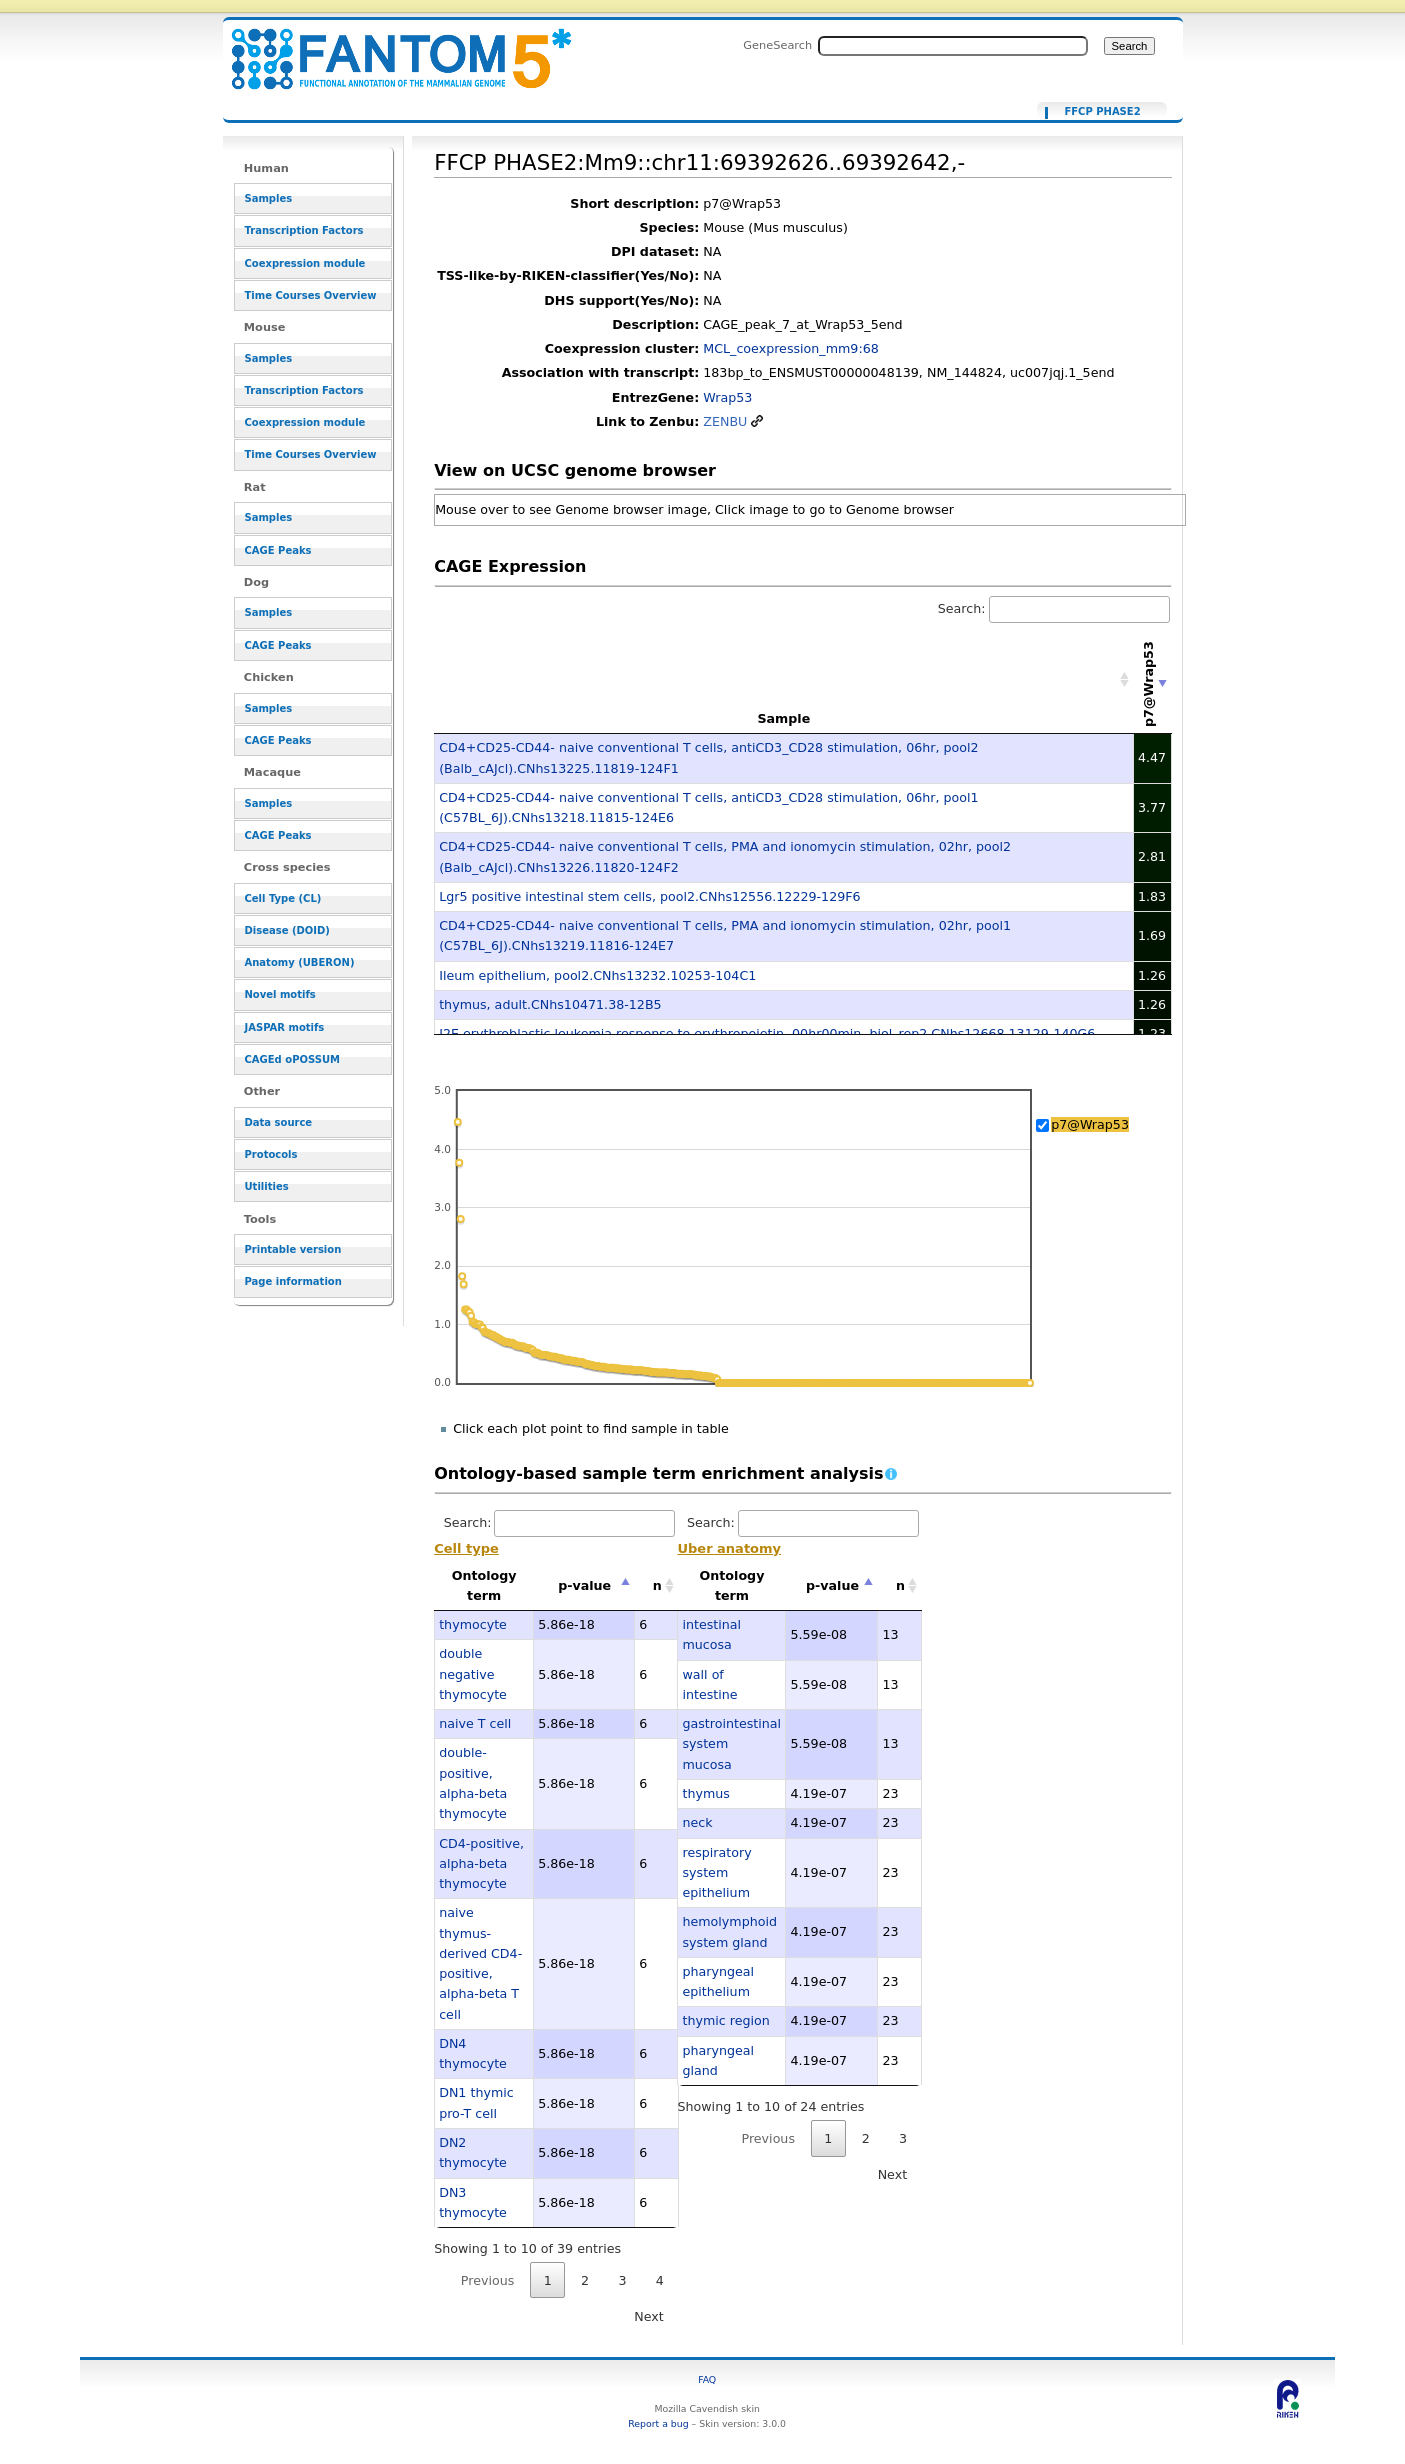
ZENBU (725, 421)
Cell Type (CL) (283, 898)
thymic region (725, 2020)
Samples (269, 198)
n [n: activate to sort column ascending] (657, 1585)
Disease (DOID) (287, 930)
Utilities (267, 1186)
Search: (1054, 608)
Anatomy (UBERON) (300, 962)
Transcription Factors (304, 230)
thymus (705, 1793)
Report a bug (658, 2423)
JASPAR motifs (285, 1027)
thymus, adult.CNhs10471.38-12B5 (550, 1004)
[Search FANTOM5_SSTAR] (953, 46)
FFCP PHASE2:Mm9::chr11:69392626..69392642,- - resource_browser (389, 47)
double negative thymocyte (473, 1674)
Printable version (293, 1249)
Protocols (271, 1154)
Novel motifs (280, 994)
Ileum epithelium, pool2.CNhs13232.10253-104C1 (597, 975)
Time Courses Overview (311, 295)
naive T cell (475, 1723)
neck (697, 1822)
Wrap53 (727, 397)
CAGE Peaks (278, 550)
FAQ (707, 2379)
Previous (488, 2280)
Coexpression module (305, 263)
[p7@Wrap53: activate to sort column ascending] (1153, 679)
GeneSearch (777, 45)
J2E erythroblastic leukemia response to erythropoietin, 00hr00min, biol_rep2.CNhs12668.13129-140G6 (767, 1033)
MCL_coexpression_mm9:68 (791, 348)
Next (648, 2316)
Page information (293, 1281)
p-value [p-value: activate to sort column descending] (584, 1585)
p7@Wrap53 (1090, 1124)
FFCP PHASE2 (1102, 112)
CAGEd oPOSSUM (292, 1059)
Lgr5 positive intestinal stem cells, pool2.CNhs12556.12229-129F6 (649, 896)
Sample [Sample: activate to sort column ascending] (783, 718)
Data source (279, 1122)
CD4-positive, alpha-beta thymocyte (481, 1864)
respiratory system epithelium (716, 1873)
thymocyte (473, 1624)
